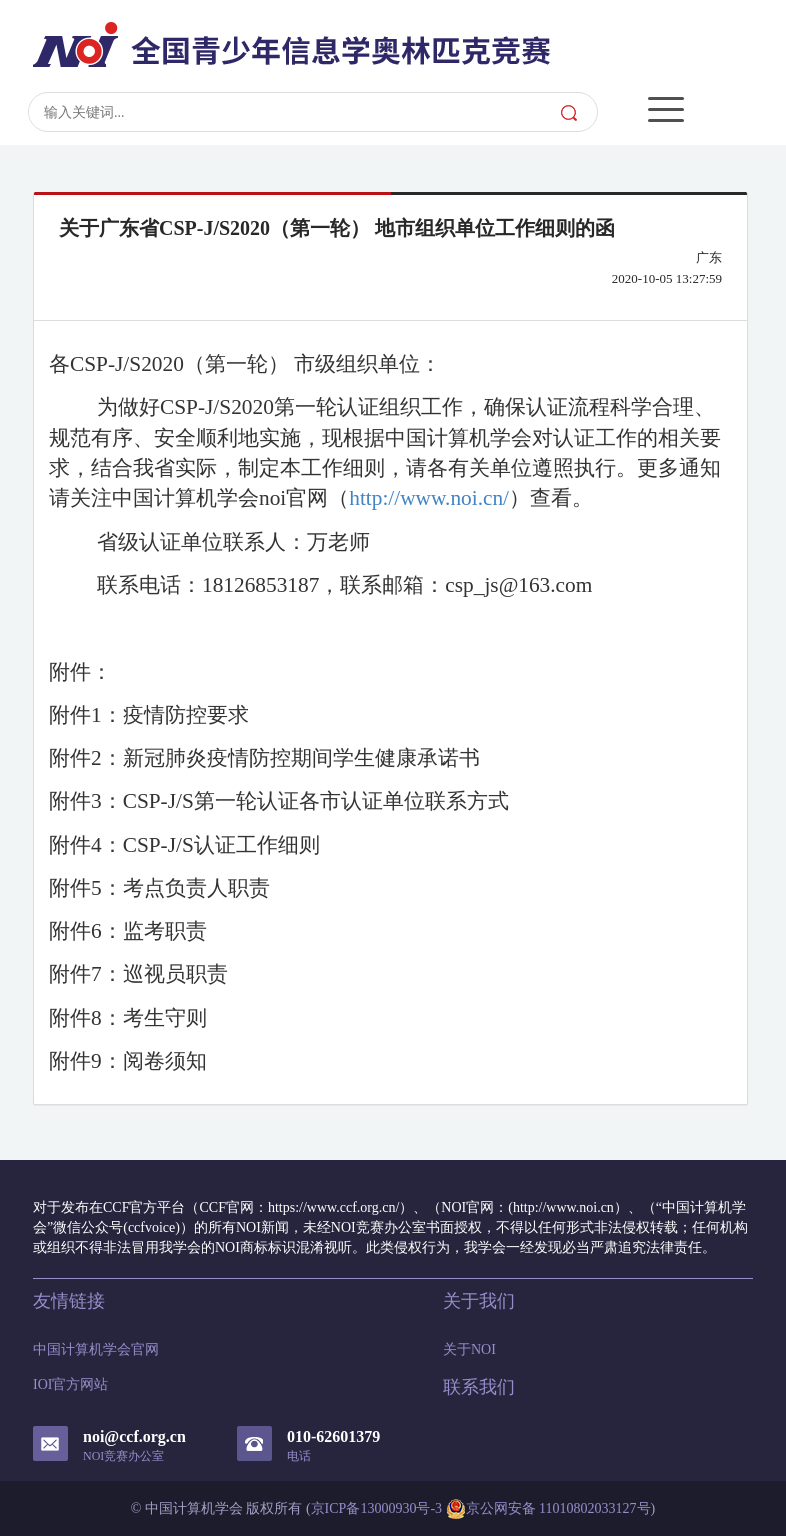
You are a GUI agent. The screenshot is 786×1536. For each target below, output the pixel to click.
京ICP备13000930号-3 (376, 1508)
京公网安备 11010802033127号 (548, 1509)
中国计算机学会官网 (96, 1349)
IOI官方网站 (70, 1384)
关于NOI (469, 1349)
